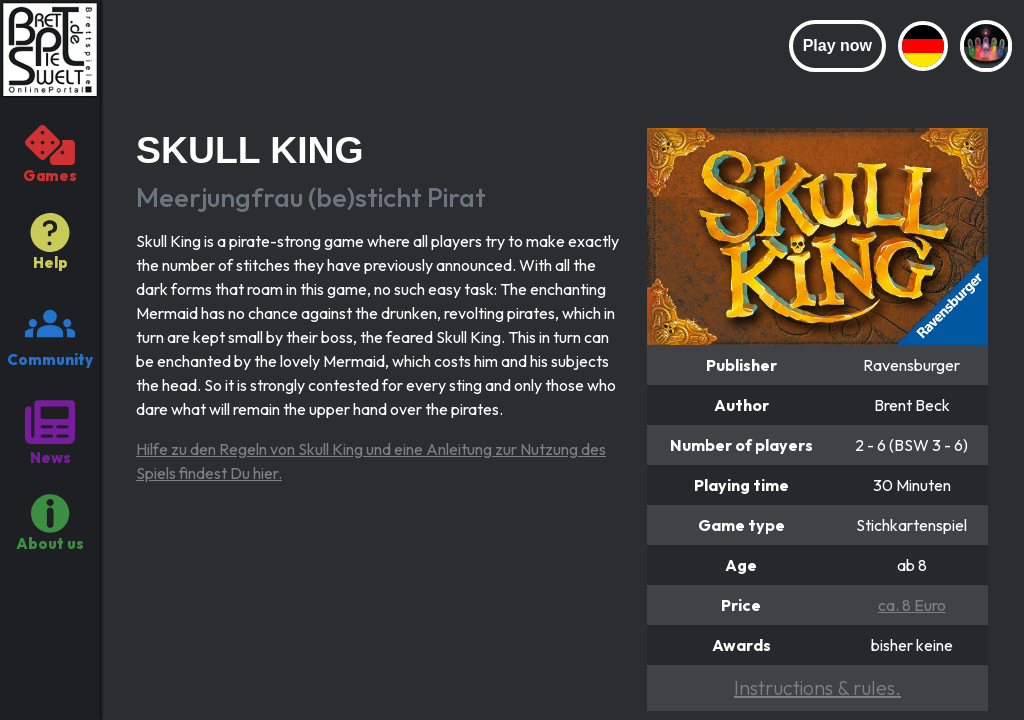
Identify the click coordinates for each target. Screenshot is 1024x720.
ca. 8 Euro (912, 605)
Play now (837, 45)
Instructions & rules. (817, 687)
